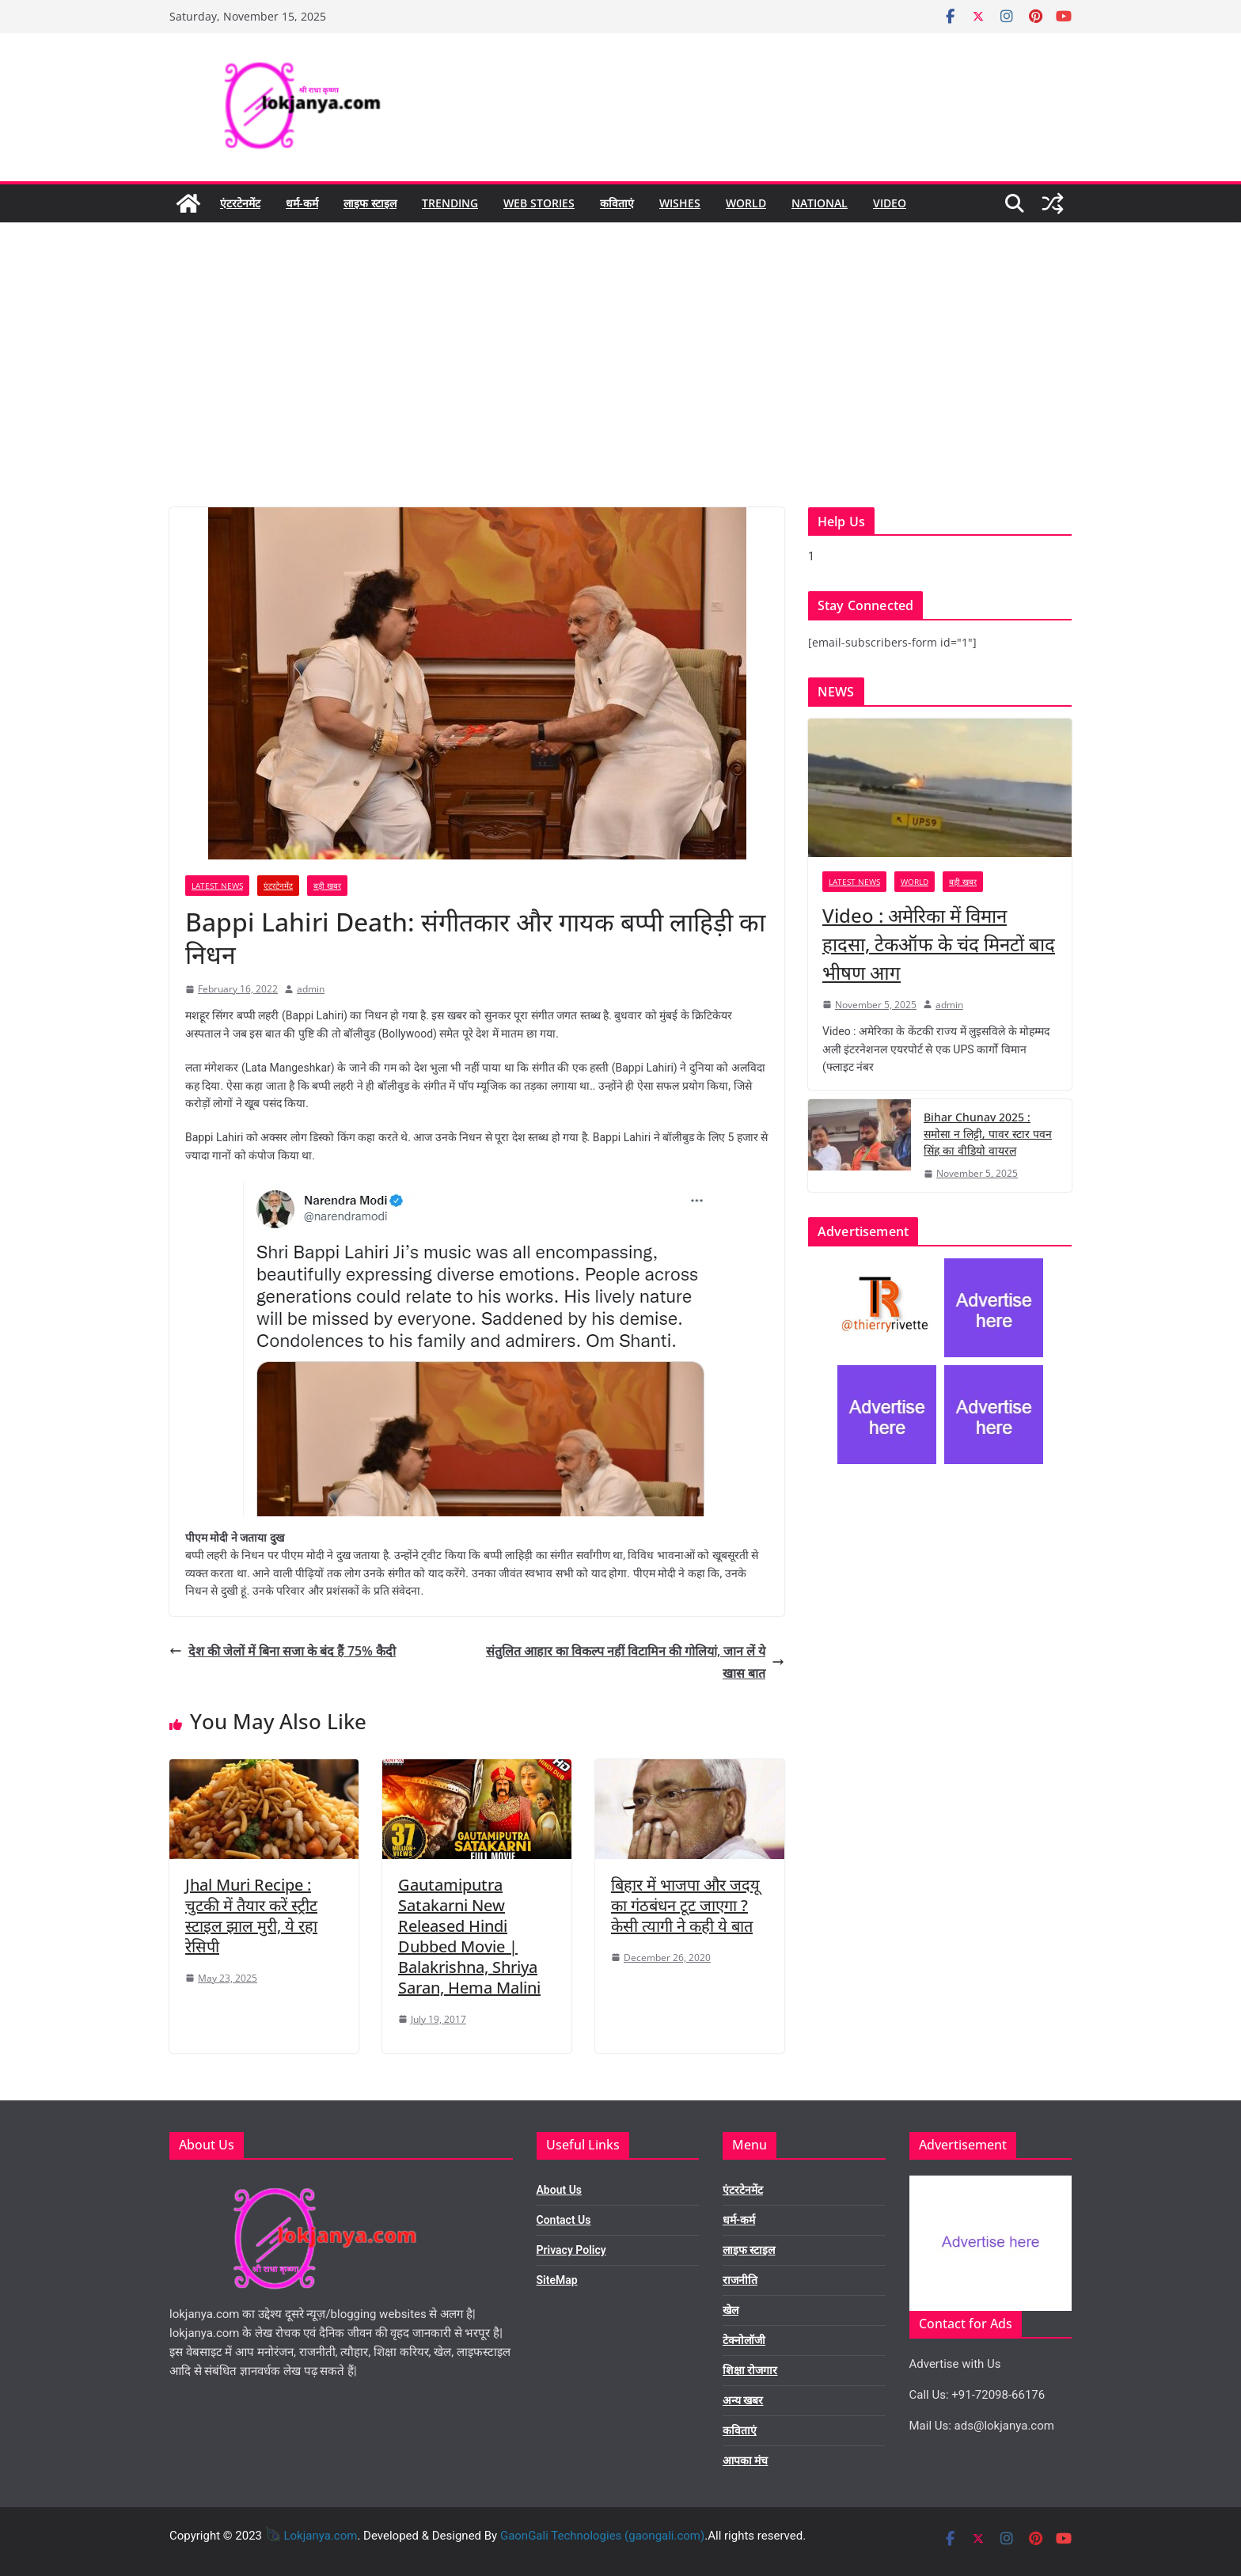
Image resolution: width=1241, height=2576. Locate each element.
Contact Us (564, 2220)
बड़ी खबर (327, 885)
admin (310, 989)
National (819, 203)
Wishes (679, 203)
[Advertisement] (620, 388)
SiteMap (557, 2280)
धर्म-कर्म (302, 203)
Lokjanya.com (320, 2536)
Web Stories (539, 203)
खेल (730, 2310)
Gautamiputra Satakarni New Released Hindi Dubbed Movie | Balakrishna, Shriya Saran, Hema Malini (469, 1936)
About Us (560, 2189)
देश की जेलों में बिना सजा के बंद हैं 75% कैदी (282, 1651)
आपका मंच (745, 2460)
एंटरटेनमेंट (240, 203)
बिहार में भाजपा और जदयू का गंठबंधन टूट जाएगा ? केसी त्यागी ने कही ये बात (685, 1905)
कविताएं (617, 203)
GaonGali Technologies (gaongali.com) (602, 2536)
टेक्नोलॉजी (744, 2340)
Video (889, 203)
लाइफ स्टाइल (370, 203)
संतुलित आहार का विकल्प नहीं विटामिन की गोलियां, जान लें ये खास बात (635, 1662)
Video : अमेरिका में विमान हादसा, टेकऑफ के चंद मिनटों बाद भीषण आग (938, 943)
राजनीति (740, 2280)
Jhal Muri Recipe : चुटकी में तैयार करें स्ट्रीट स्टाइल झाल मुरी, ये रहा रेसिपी (251, 1915)
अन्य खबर (743, 2400)
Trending (450, 203)
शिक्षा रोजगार (750, 2370)
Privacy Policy (571, 2250)
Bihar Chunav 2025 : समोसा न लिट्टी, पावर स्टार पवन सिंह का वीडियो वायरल (988, 1134)
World (746, 203)
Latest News (217, 885)
